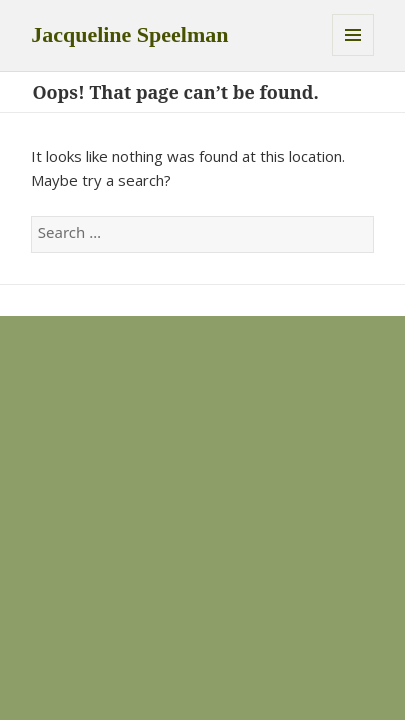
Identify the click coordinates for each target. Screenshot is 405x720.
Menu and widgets (353, 35)
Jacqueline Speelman (129, 34)
